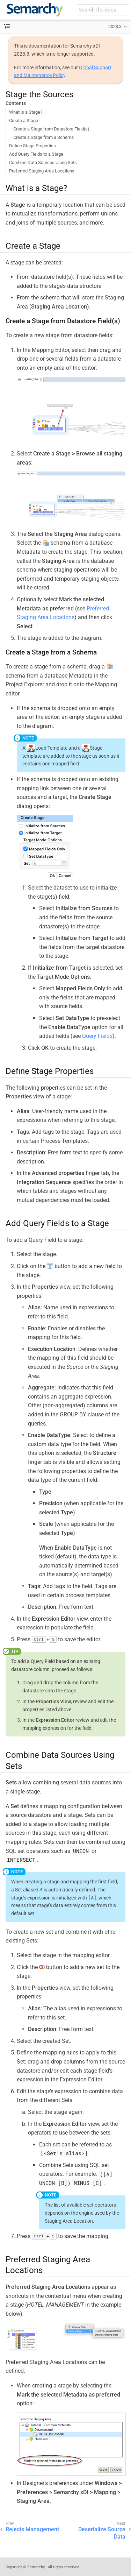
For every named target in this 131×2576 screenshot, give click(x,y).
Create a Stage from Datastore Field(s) (51, 129)
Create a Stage (23, 120)
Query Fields (97, 1036)
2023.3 (115, 26)
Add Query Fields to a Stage (36, 154)
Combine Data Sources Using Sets (43, 162)
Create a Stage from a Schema (43, 137)
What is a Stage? (25, 112)
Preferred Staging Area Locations (41, 171)
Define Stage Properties (32, 145)
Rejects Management (32, 2529)
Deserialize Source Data (101, 2533)
